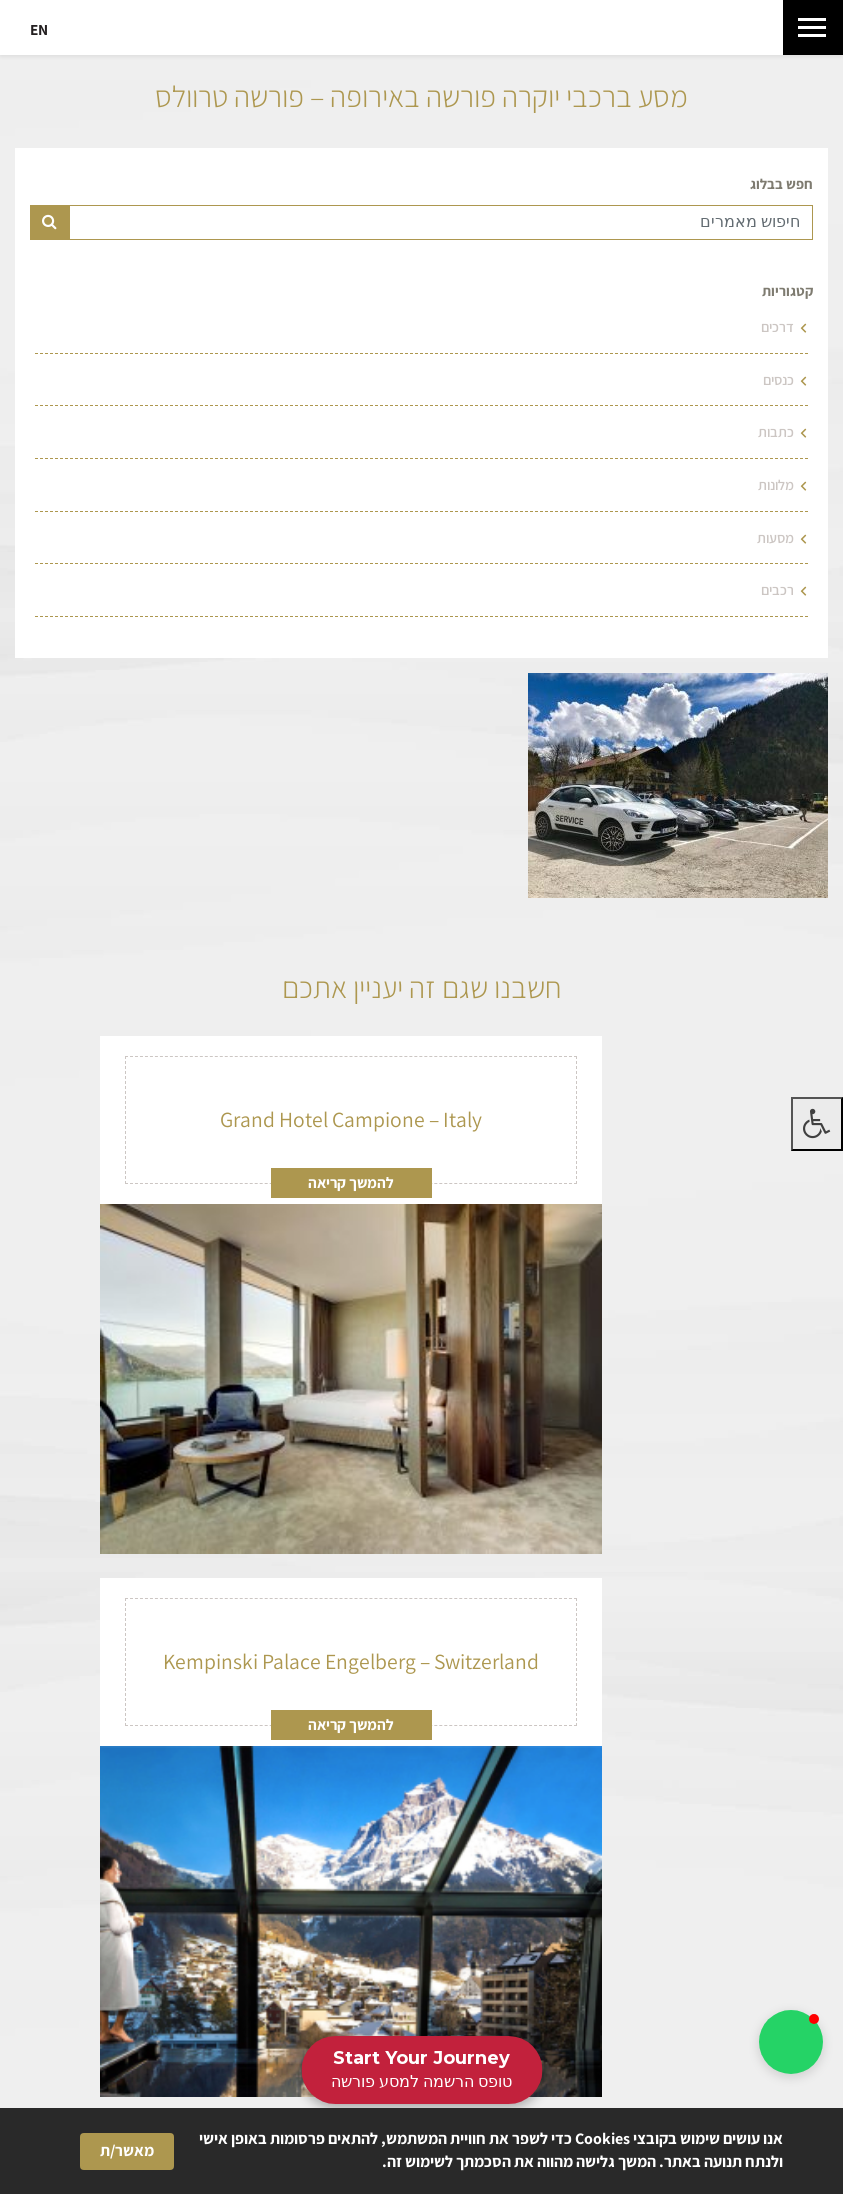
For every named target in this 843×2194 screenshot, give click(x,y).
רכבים (777, 589)
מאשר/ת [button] (127, 2150)
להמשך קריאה (351, 1182)
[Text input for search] (441, 222)
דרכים (777, 326)
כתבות (776, 431)
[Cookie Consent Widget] (421, 2151)
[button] (791, 2042)
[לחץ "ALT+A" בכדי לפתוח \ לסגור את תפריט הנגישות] (817, 1124)
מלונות (776, 484)
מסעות (775, 537)
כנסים (778, 379)
